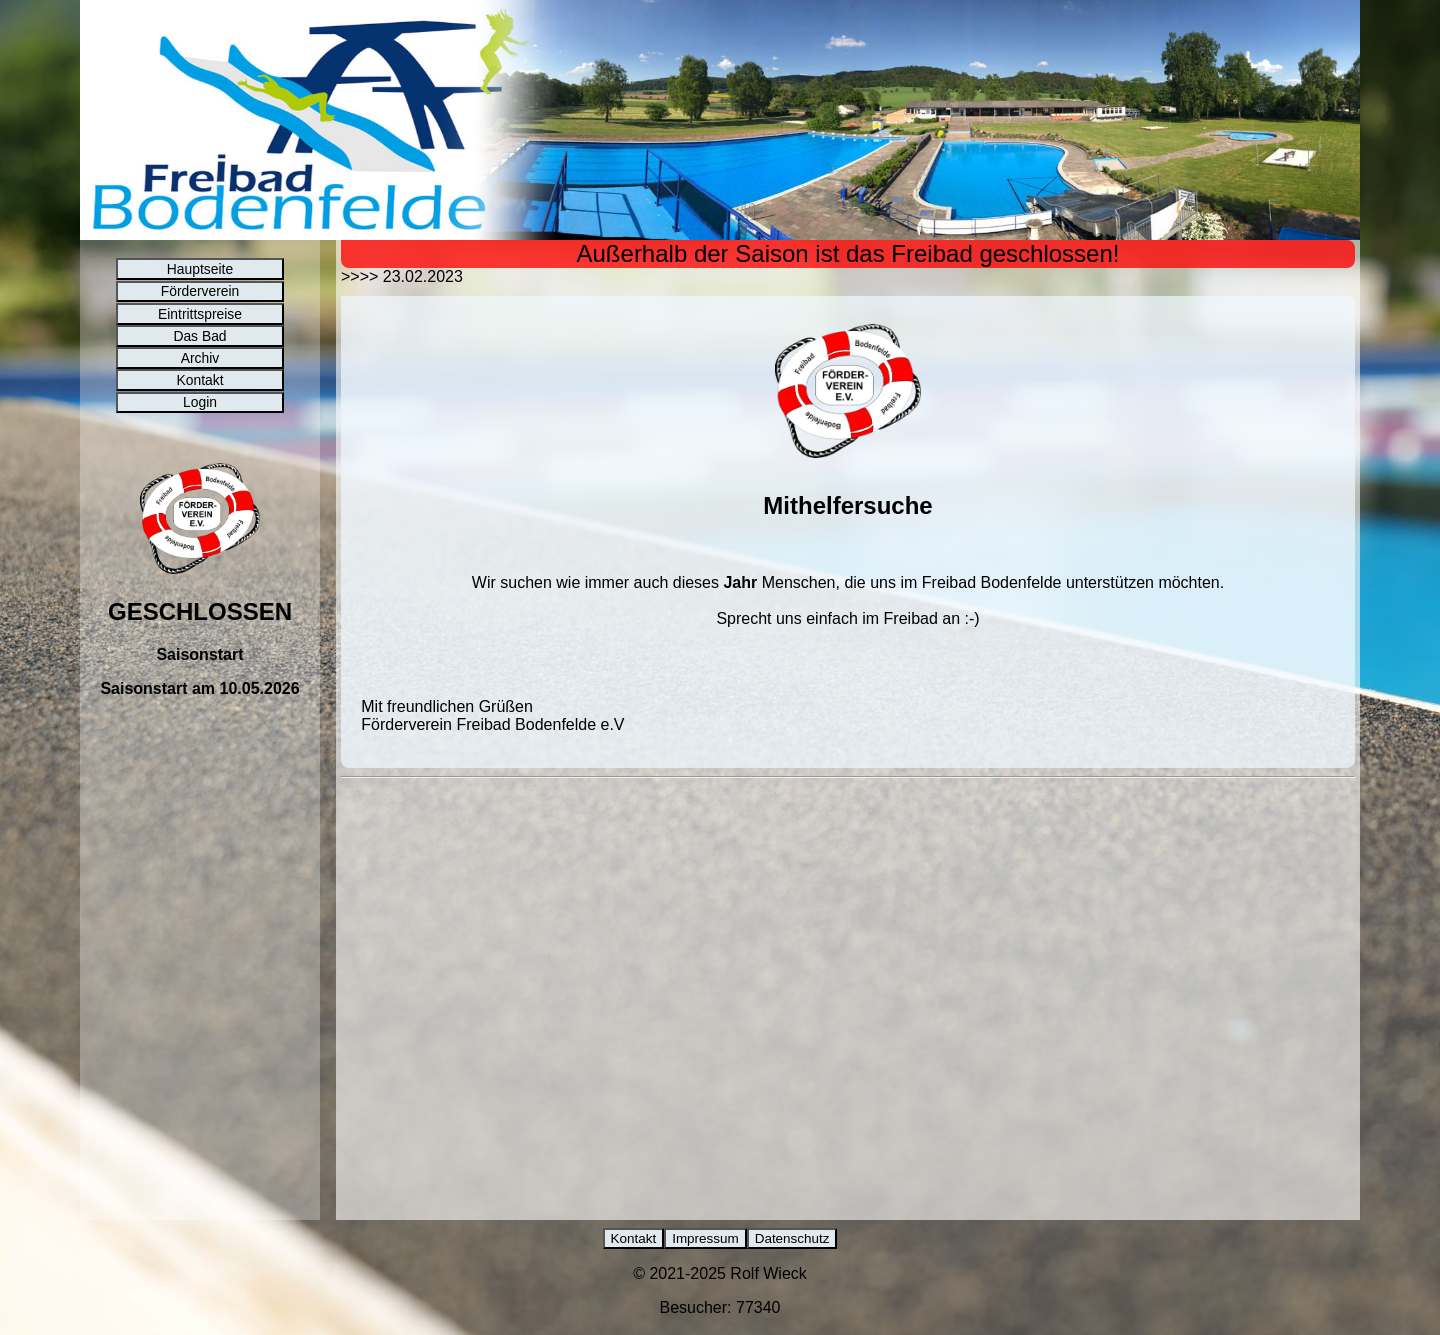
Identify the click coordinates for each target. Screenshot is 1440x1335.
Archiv (200, 403)
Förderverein (199, 308)
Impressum (704, 1239)
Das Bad (200, 371)
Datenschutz (798, 1239)
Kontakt (200, 435)
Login (200, 467)
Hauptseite (200, 276)
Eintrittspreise (199, 339)
